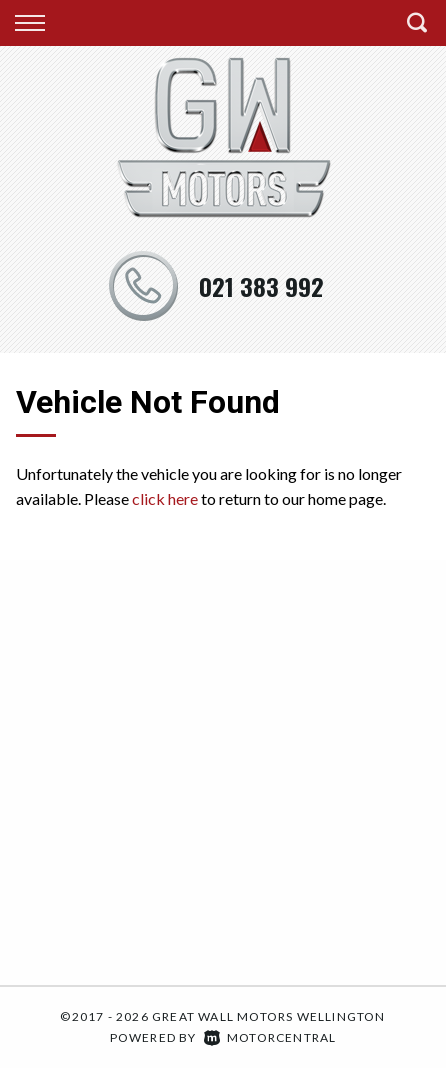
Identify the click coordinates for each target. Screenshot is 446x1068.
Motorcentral (270, 1037)
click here (165, 498)
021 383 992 (261, 286)
